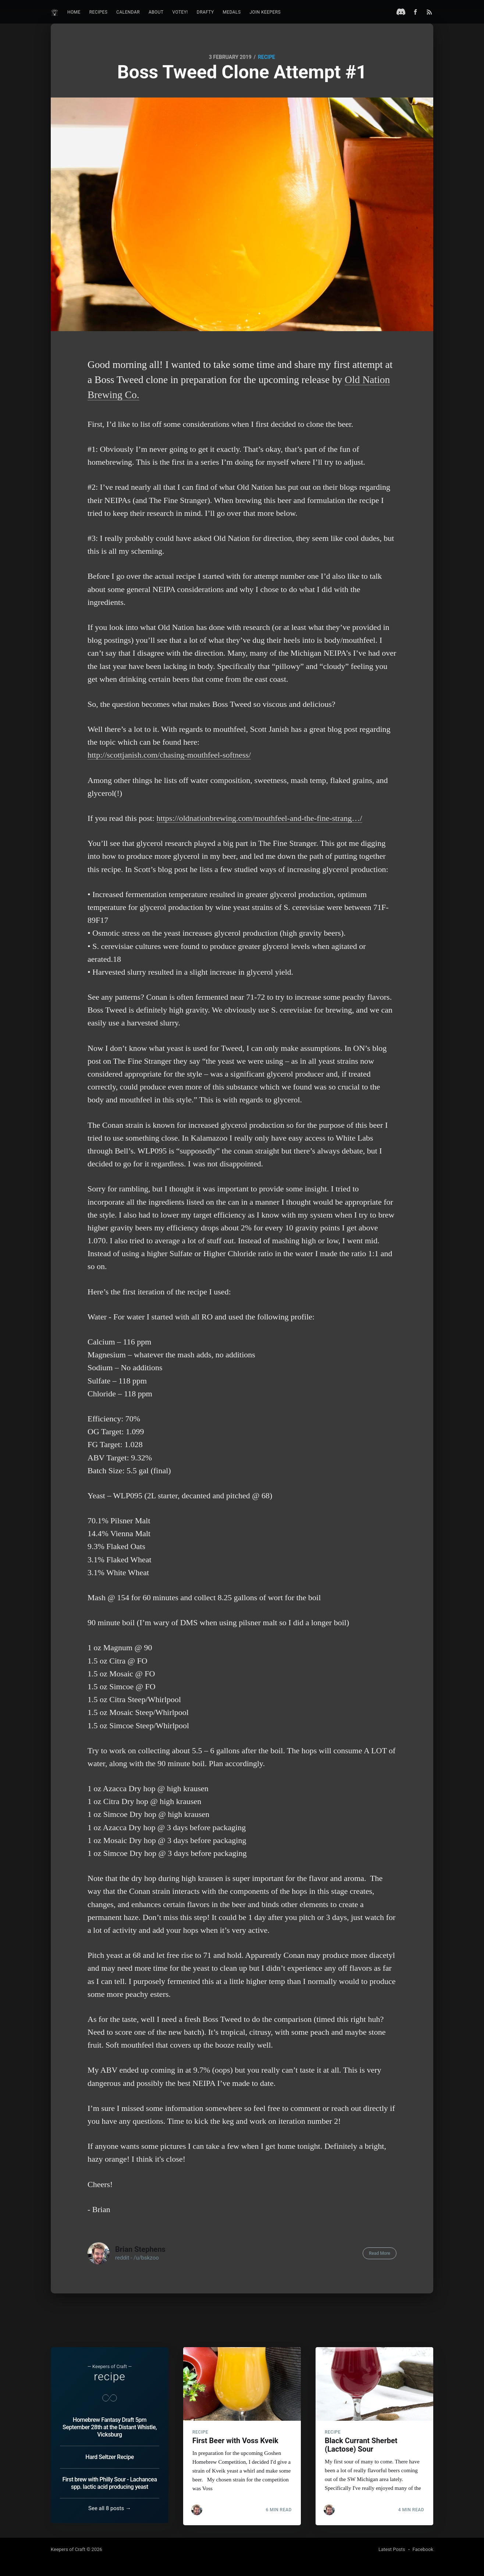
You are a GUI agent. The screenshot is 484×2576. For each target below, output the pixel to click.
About (156, 12)
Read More (379, 2253)
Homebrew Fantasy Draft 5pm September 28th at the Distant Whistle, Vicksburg (110, 2427)
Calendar (128, 12)
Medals (232, 12)
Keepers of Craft (68, 2549)
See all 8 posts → (109, 2508)
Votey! (180, 12)
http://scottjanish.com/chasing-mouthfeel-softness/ (169, 754)
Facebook (423, 2549)
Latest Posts (391, 2549)
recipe (266, 57)
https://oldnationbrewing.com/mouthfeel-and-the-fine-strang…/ (259, 818)
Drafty (205, 12)
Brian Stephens (140, 2249)
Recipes (98, 12)
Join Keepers (265, 12)
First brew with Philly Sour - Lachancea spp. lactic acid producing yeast (109, 2483)
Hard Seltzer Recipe (109, 2456)
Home (74, 12)
